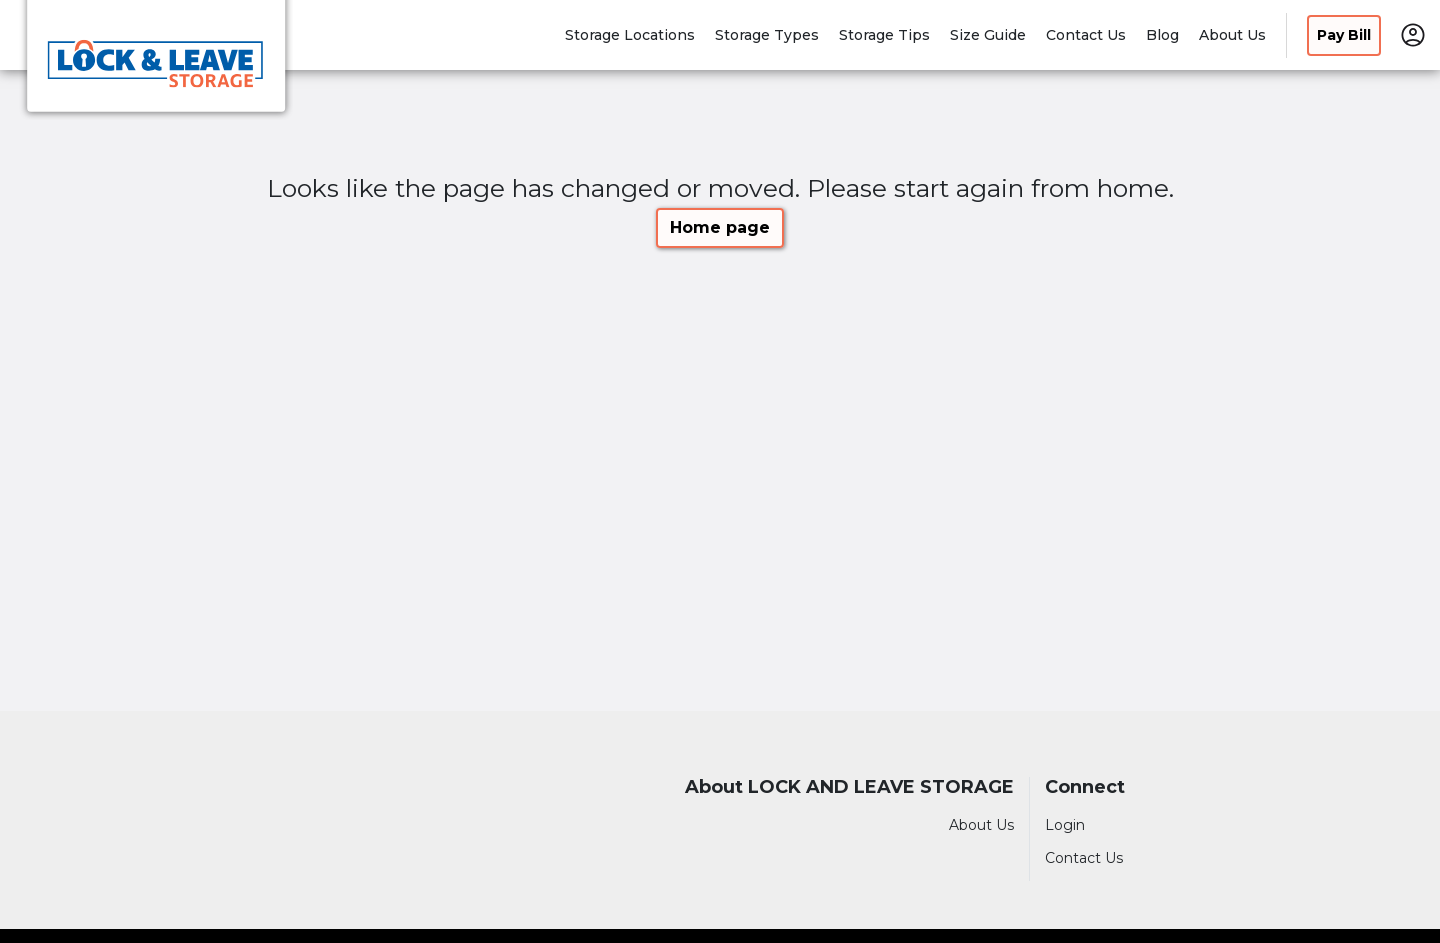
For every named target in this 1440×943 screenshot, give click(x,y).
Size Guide (988, 35)
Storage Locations (630, 35)
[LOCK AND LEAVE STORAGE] (156, 63)
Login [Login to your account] (1065, 825)
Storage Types (767, 35)
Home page (720, 227)
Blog (1162, 35)
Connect (1085, 787)
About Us (1232, 35)
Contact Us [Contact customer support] (1084, 858)
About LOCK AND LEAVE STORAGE (849, 787)
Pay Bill (1344, 35)
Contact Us (1086, 35)
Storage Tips (884, 35)
